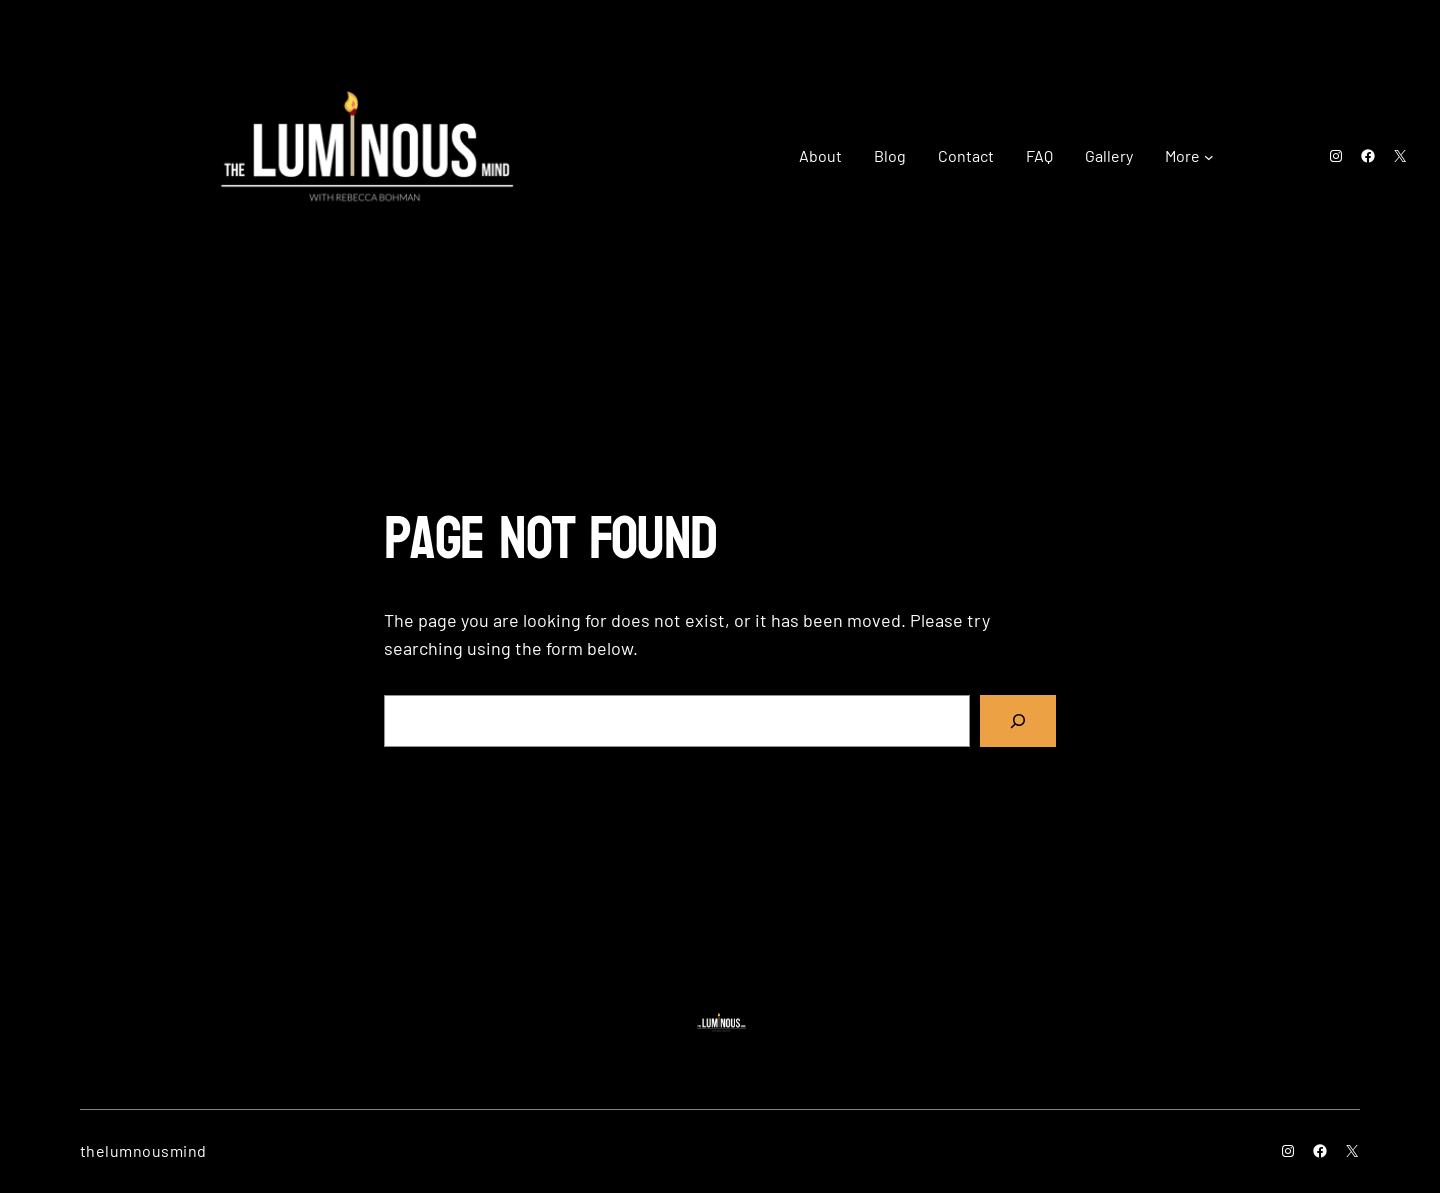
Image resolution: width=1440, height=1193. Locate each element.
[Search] (1018, 721)
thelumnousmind (143, 1150)
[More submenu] (1209, 156)
